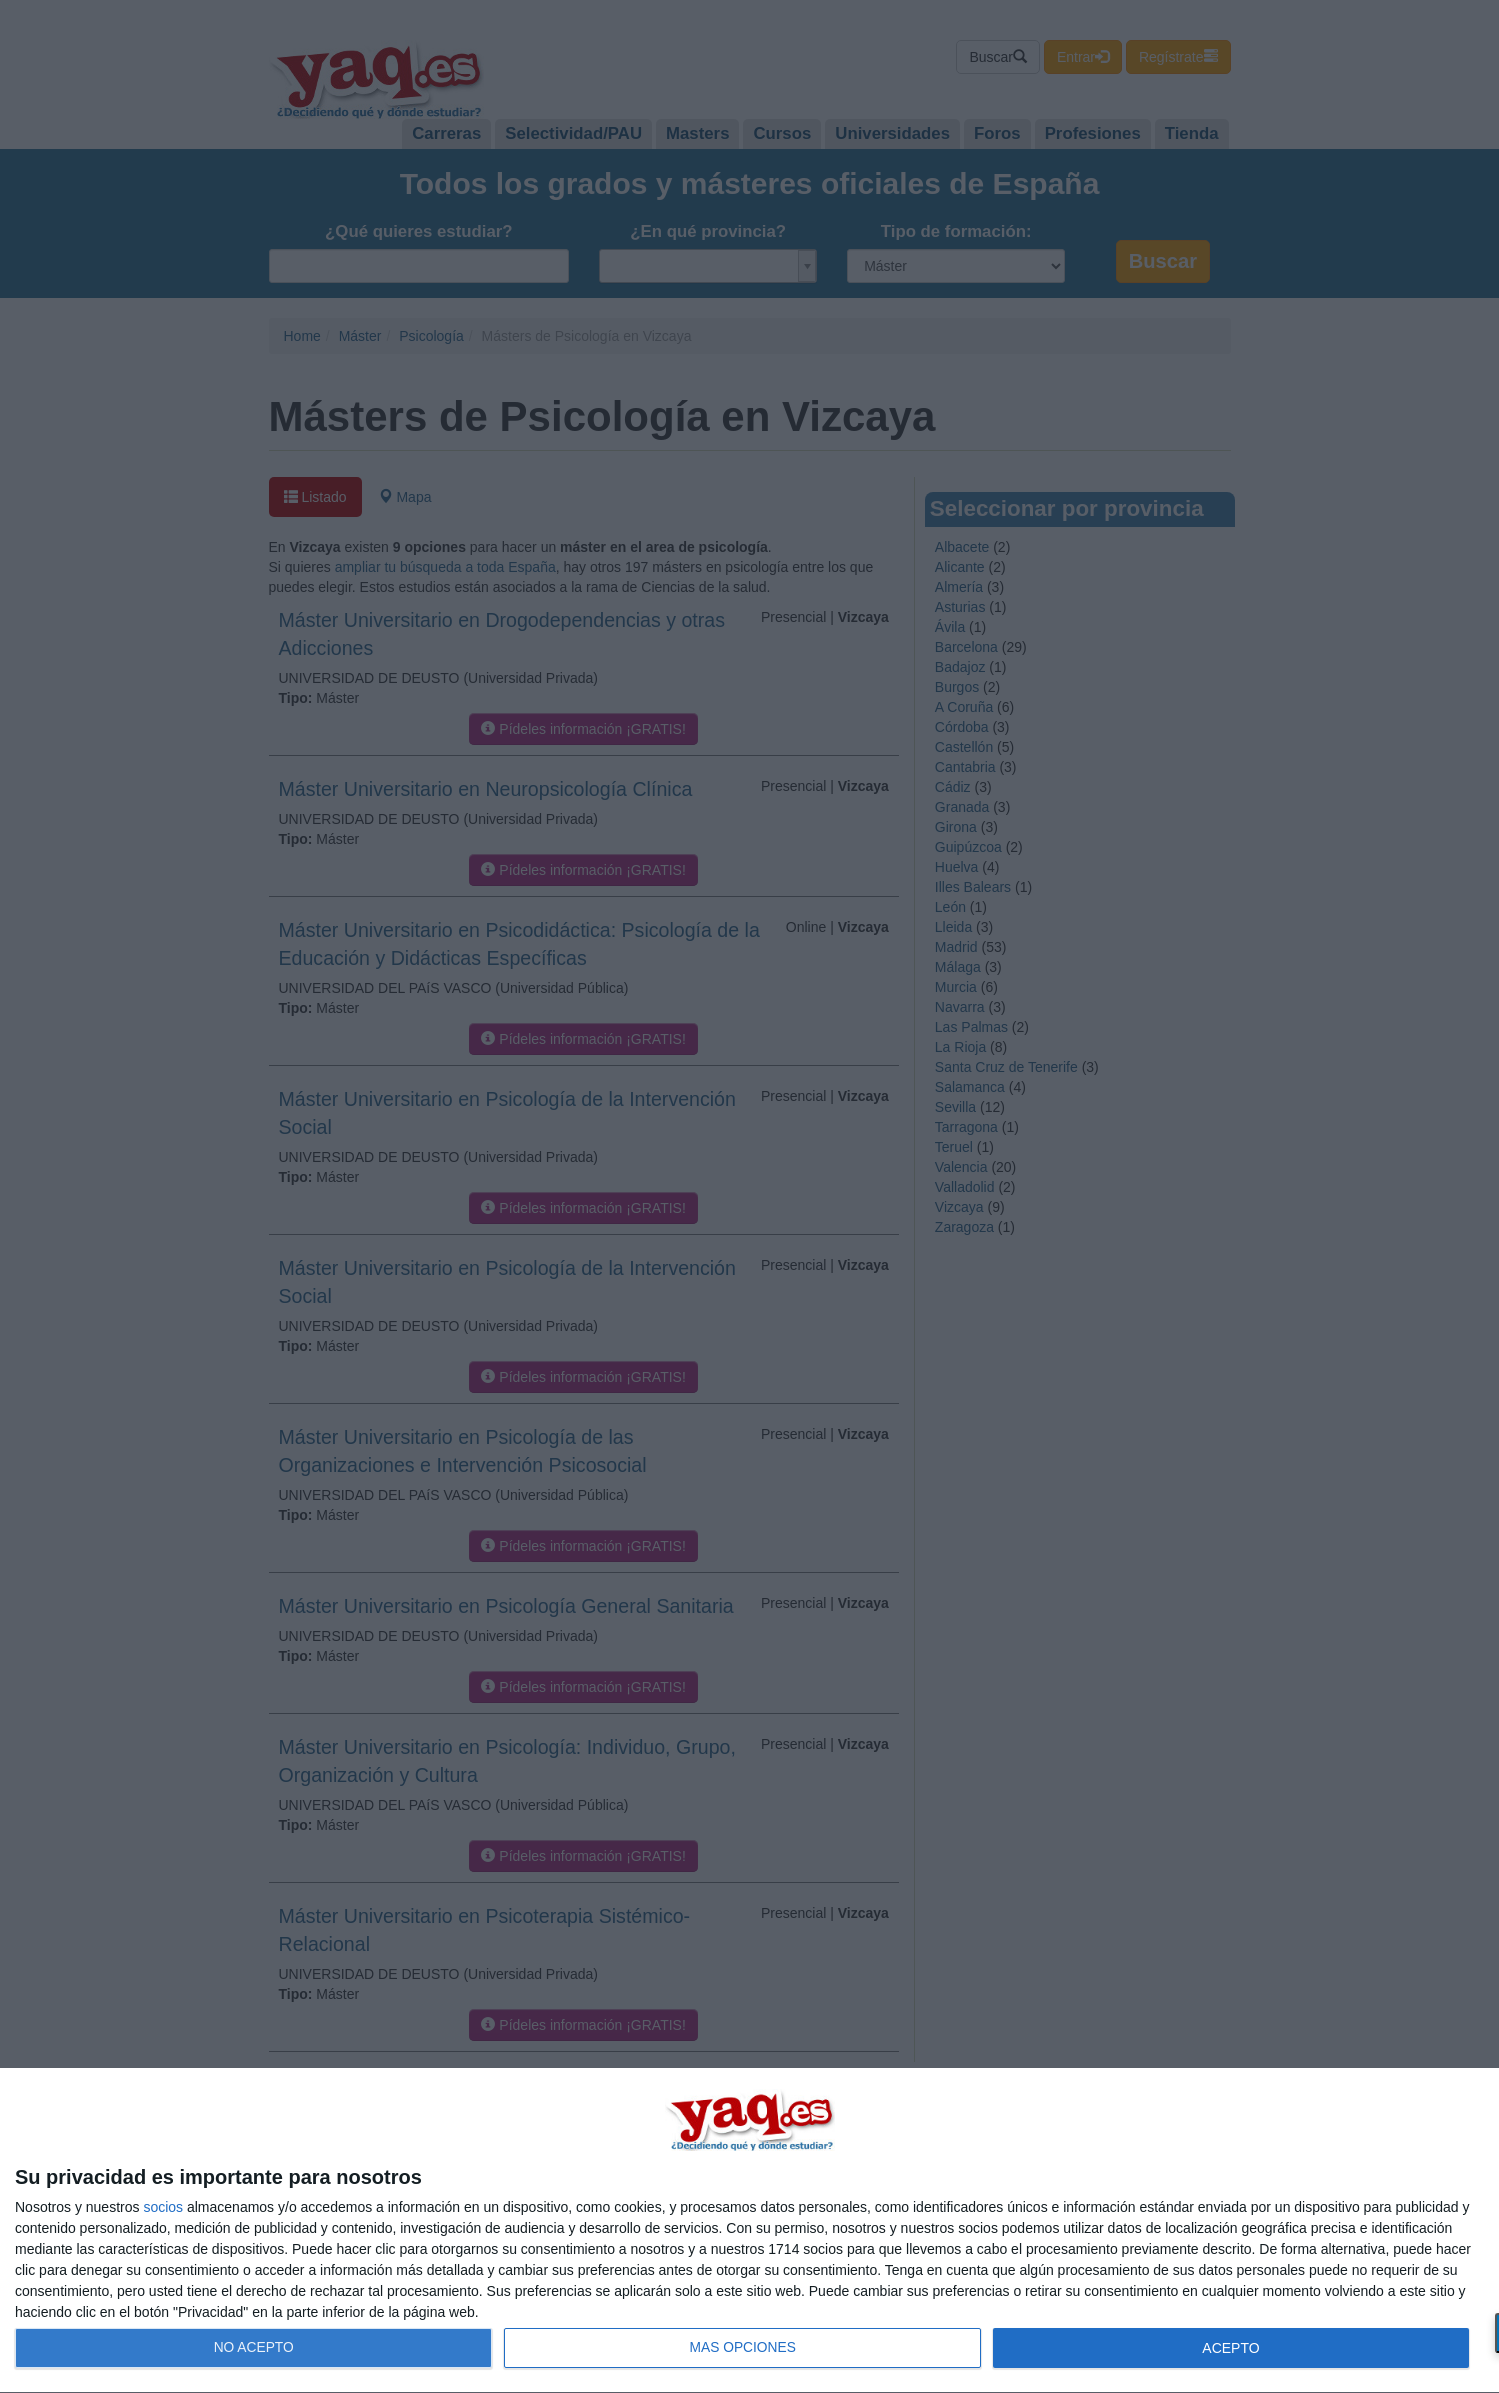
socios (163, 2207)
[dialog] (749, 2231)
